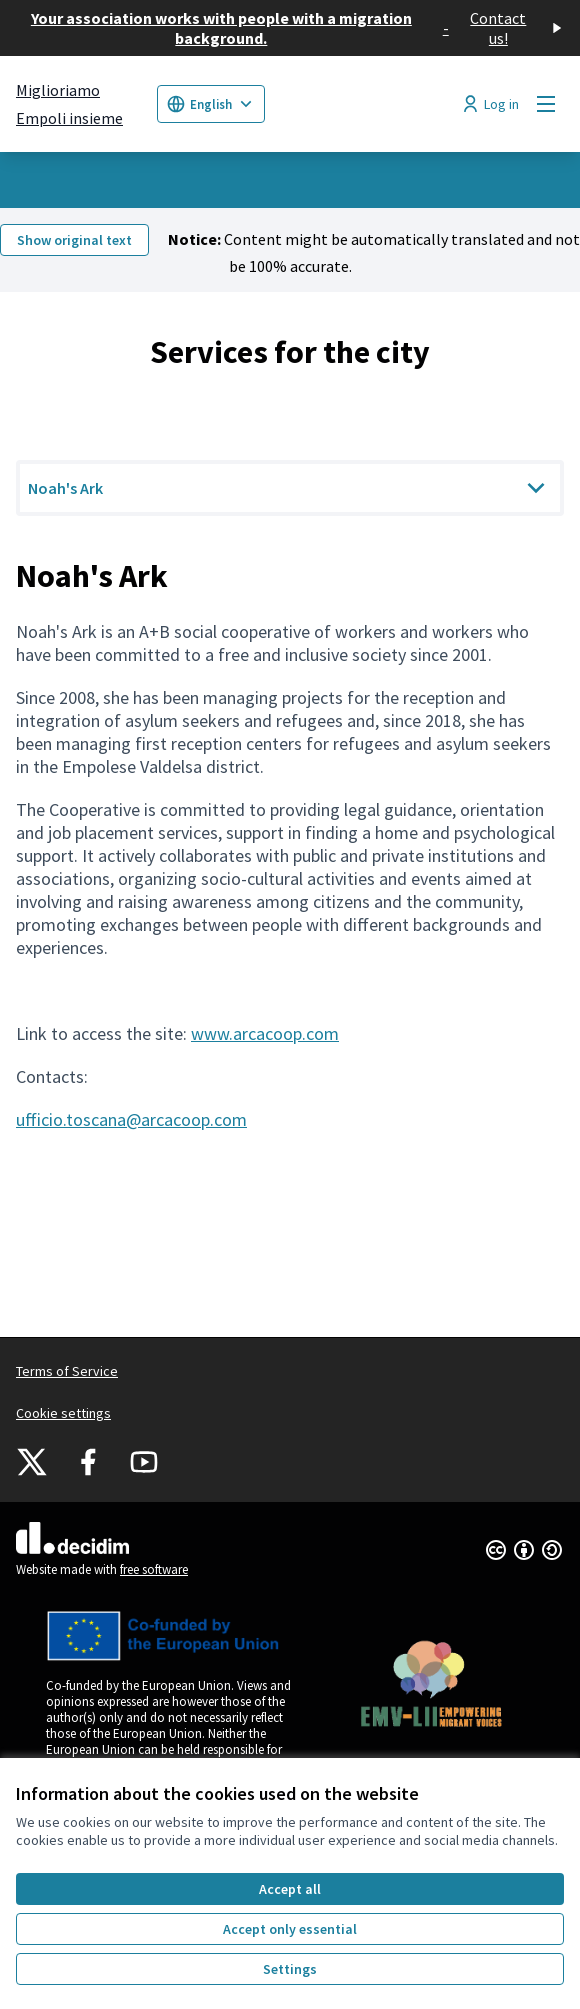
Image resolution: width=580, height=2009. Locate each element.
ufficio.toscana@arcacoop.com (131, 1119)
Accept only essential (290, 1929)
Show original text (74, 240)
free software (154, 1569)
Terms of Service (67, 1371)
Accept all (290, 1889)
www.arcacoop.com (265, 1033)
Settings (290, 1969)
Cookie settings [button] (63, 1413)
